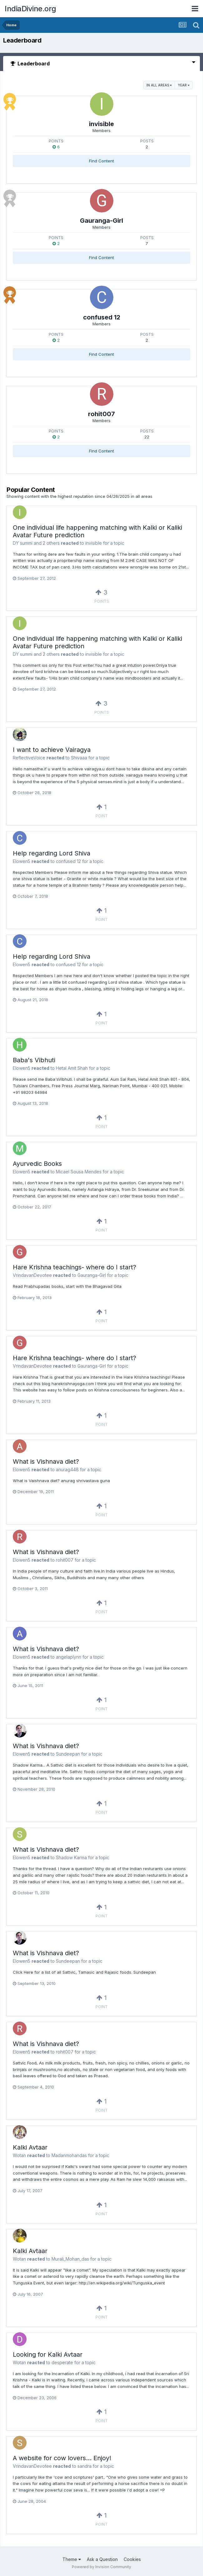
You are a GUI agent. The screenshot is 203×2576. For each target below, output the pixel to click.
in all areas (159, 85)
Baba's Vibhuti (34, 1060)
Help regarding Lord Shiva (51, 853)
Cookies (132, 2559)
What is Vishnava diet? (46, 1461)
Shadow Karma (71, 1857)
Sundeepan (68, 1754)
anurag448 (67, 1469)
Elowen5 (21, 861)
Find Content (101, 160)
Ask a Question (102, 2559)
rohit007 (101, 414)
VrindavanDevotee (32, 1275)
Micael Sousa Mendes (79, 1171)
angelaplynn (68, 1657)
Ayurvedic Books (37, 1163)
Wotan (19, 2155)
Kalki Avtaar (30, 2147)
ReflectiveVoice (29, 757)
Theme (71, 2559)
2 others (51, 543)
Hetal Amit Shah (72, 1068)
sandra (84, 2466)
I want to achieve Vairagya (52, 749)
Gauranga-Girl (101, 220)
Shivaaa (79, 757)
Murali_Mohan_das (70, 2259)
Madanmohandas (69, 2155)
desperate (62, 2362)
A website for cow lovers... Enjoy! (62, 2458)
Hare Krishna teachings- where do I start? (74, 1267)
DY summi (22, 543)
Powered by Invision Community (101, 2566)
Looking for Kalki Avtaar (47, 2354)
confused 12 (101, 317)
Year (184, 85)
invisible (101, 124)
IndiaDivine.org (30, 8)
